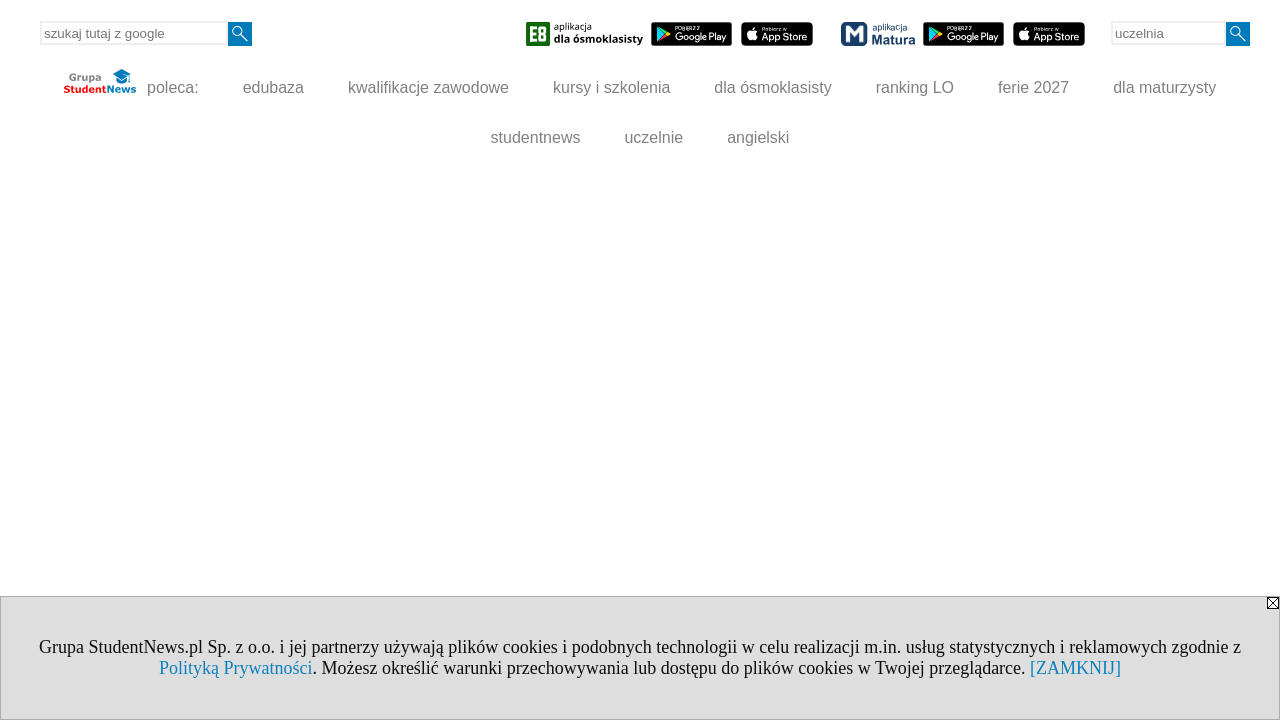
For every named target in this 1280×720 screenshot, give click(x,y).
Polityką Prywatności (236, 668)
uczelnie (653, 137)
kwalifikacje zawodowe (428, 87)
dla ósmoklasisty (772, 87)
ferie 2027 (1033, 87)
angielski (758, 137)
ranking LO (915, 87)
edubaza (273, 87)
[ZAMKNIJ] (1075, 668)
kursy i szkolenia (611, 87)
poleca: (131, 82)
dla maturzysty (1164, 87)
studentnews (536, 137)
